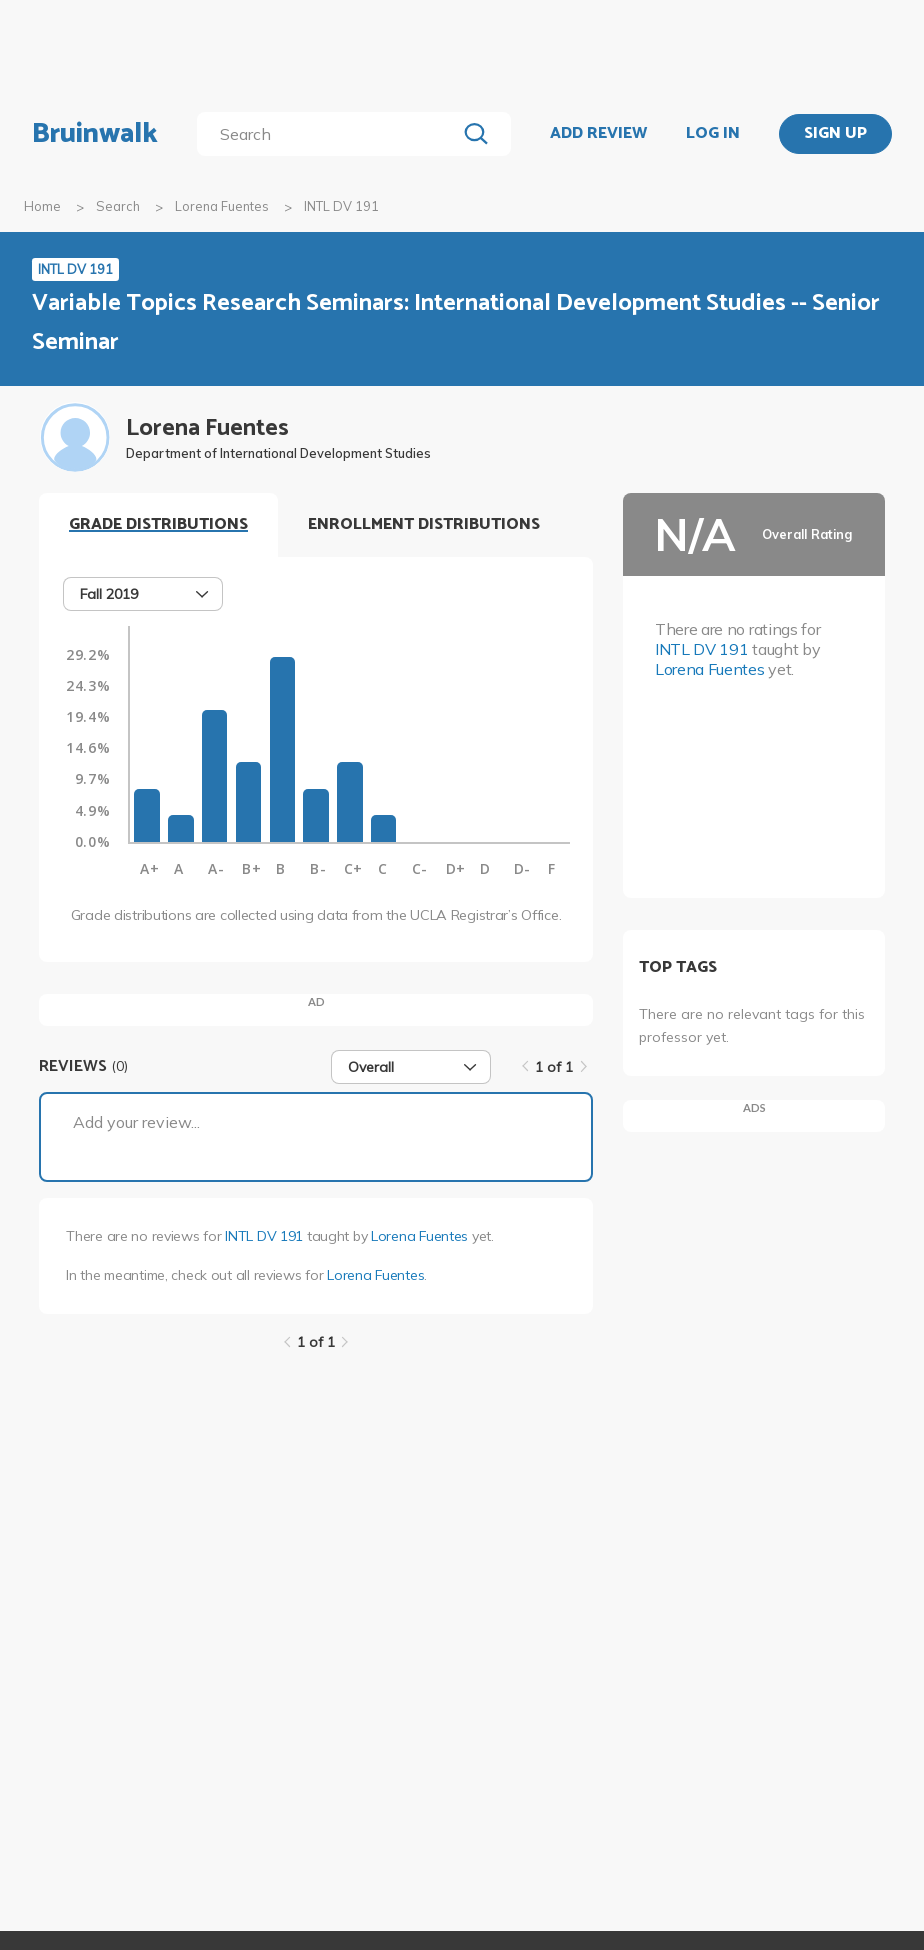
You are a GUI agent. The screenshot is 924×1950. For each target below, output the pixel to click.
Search (118, 206)
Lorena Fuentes (222, 206)
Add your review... (136, 1122)
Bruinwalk (95, 134)
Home (42, 206)
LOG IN (713, 134)
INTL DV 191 (264, 1236)
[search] (331, 134)
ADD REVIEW (598, 134)
